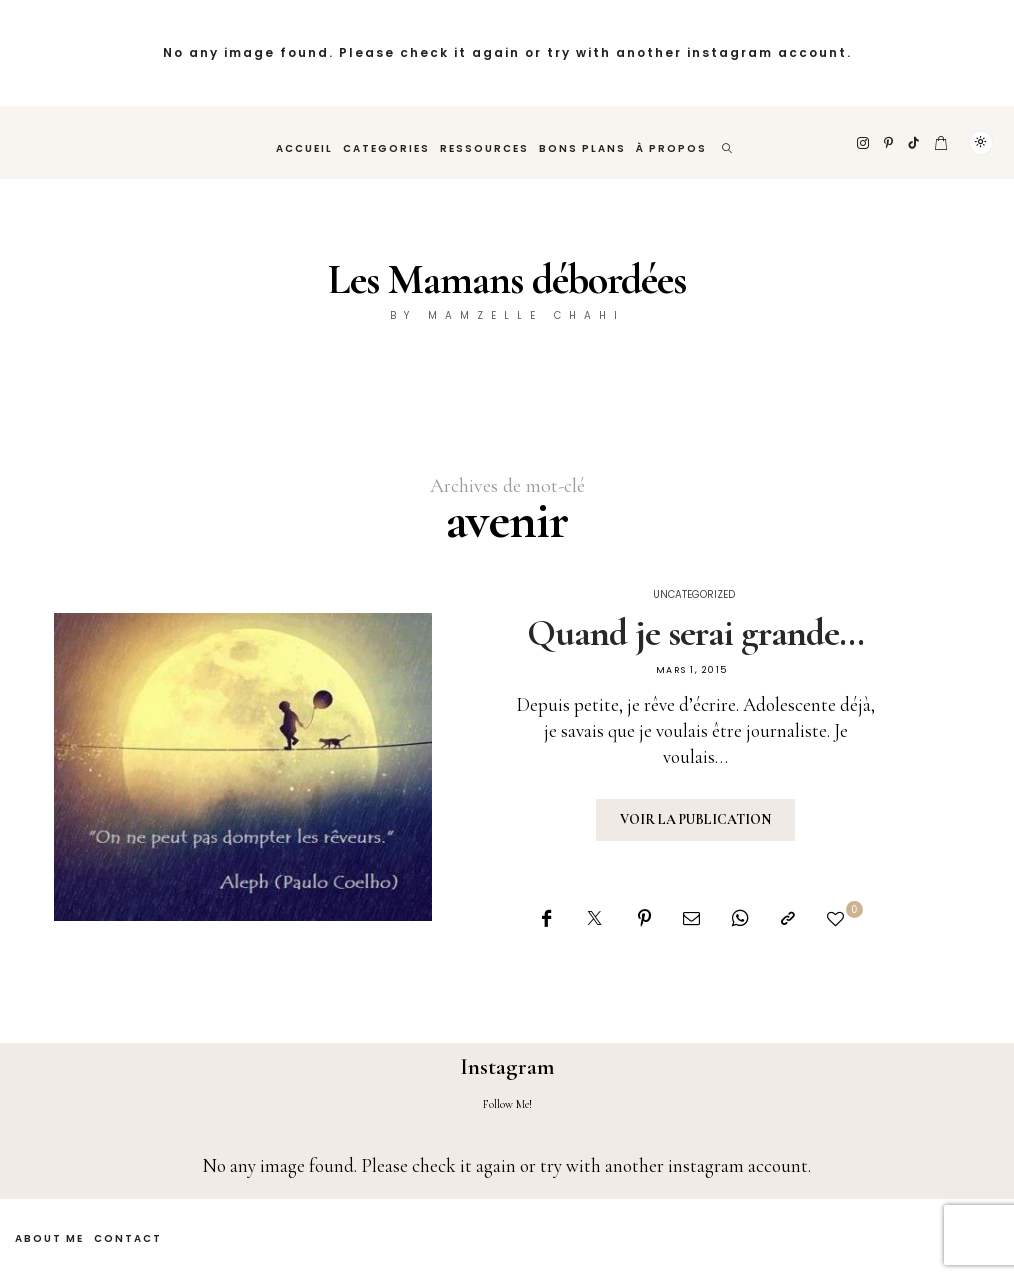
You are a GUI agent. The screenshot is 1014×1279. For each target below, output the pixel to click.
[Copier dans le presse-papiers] (788, 918)
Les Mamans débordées (507, 279)
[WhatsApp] (740, 918)
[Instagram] (864, 143)
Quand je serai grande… (695, 633)
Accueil (304, 148)
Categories (386, 148)
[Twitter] (594, 918)
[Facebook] (546, 918)
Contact (128, 1238)
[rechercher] (728, 142)
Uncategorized (694, 594)
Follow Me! (507, 1104)
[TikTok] (914, 143)
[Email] (691, 918)
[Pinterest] (889, 143)
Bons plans (582, 148)
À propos (671, 148)
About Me (49, 1238)
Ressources (484, 148)
